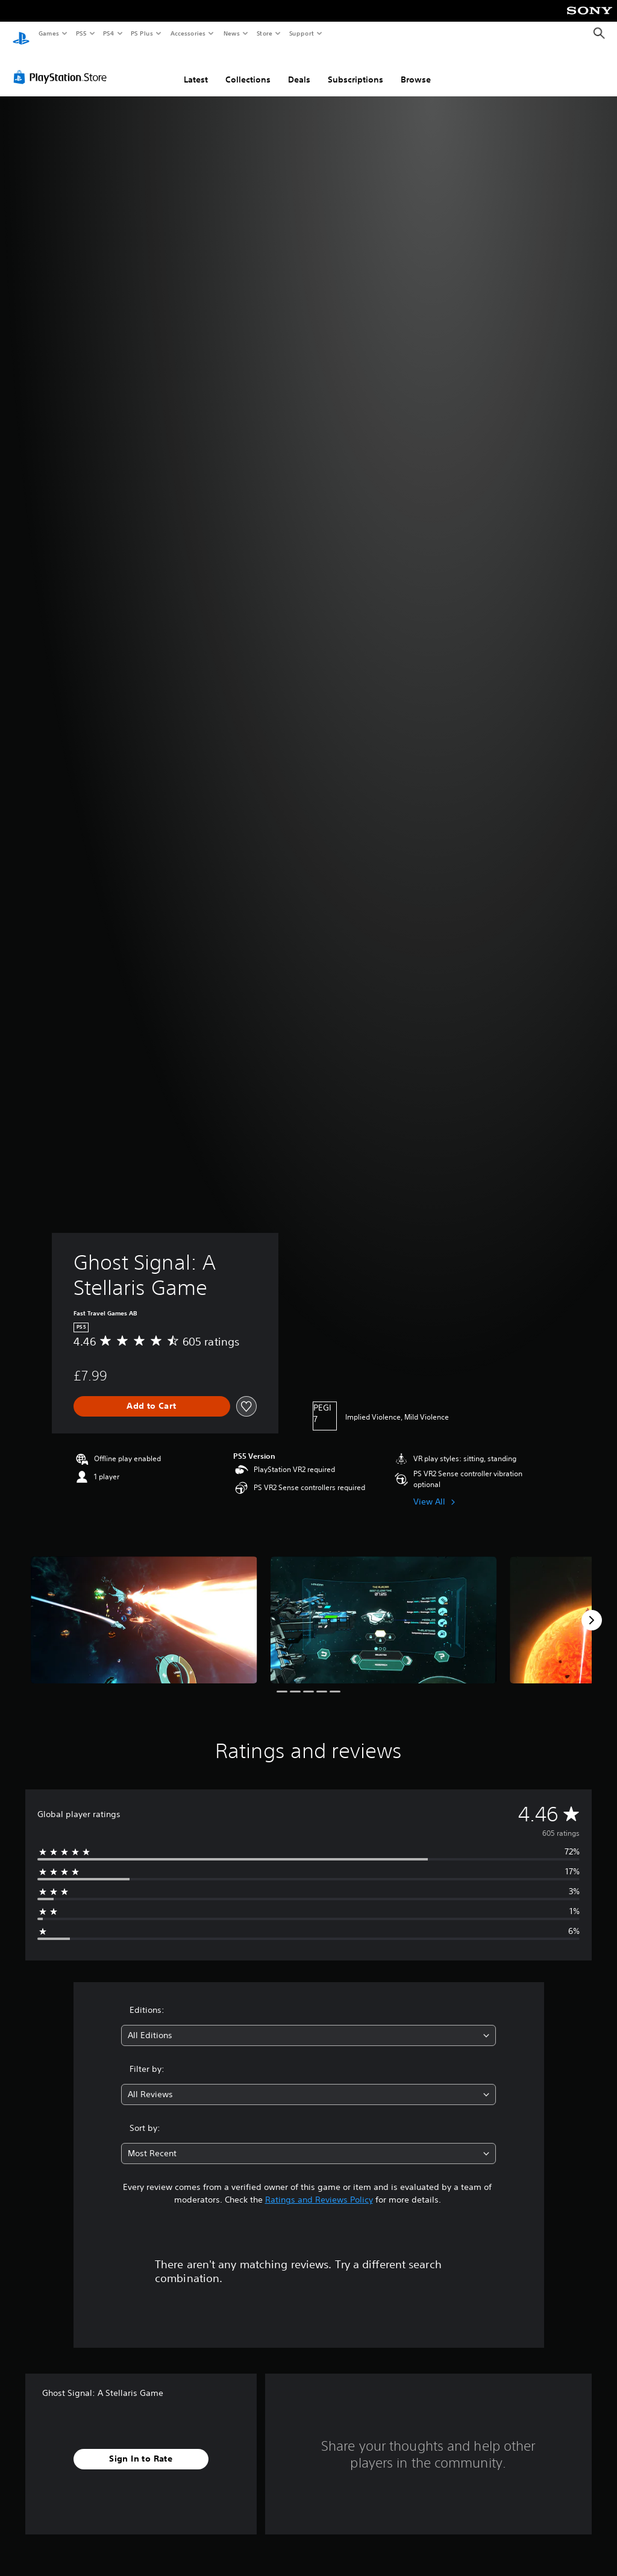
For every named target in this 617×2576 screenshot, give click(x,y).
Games (48, 33)
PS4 (108, 33)
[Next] (591, 1608)
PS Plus (142, 33)
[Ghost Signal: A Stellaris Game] (144, 1608)
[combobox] (308, 2024)
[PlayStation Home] (21, 34)
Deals (299, 68)
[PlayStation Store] (63, 65)
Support (301, 33)
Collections (248, 68)
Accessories (187, 33)
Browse (416, 68)
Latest (196, 68)
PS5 (81, 33)
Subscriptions (355, 68)
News (232, 33)
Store (264, 33)
